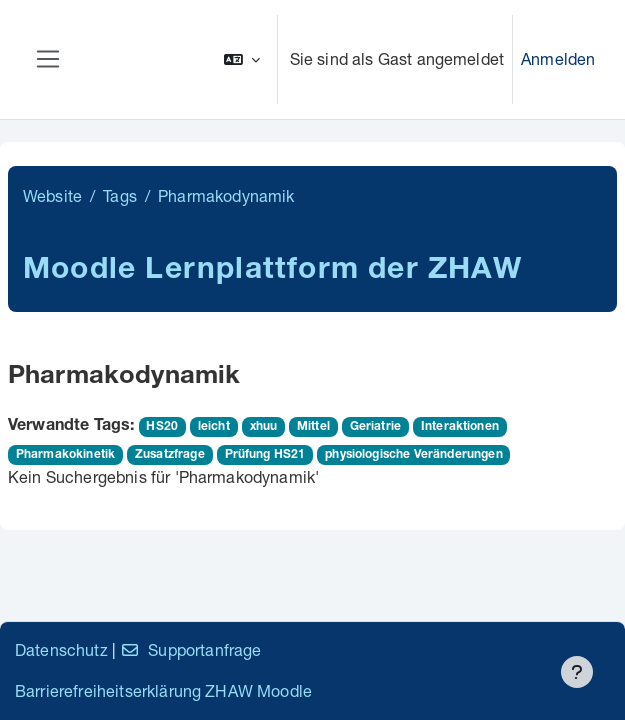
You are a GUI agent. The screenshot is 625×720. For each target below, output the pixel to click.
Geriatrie (375, 427)
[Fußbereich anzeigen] (577, 672)
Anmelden (558, 58)
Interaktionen (460, 427)
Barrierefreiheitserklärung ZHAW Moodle (163, 690)
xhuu (264, 427)
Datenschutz (61, 649)
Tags (120, 195)
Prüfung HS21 (265, 455)
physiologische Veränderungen (413, 455)
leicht (214, 427)
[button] (242, 59)
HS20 (162, 427)
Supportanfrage (190, 649)
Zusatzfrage (170, 455)
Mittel (313, 427)
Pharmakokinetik (65, 455)
